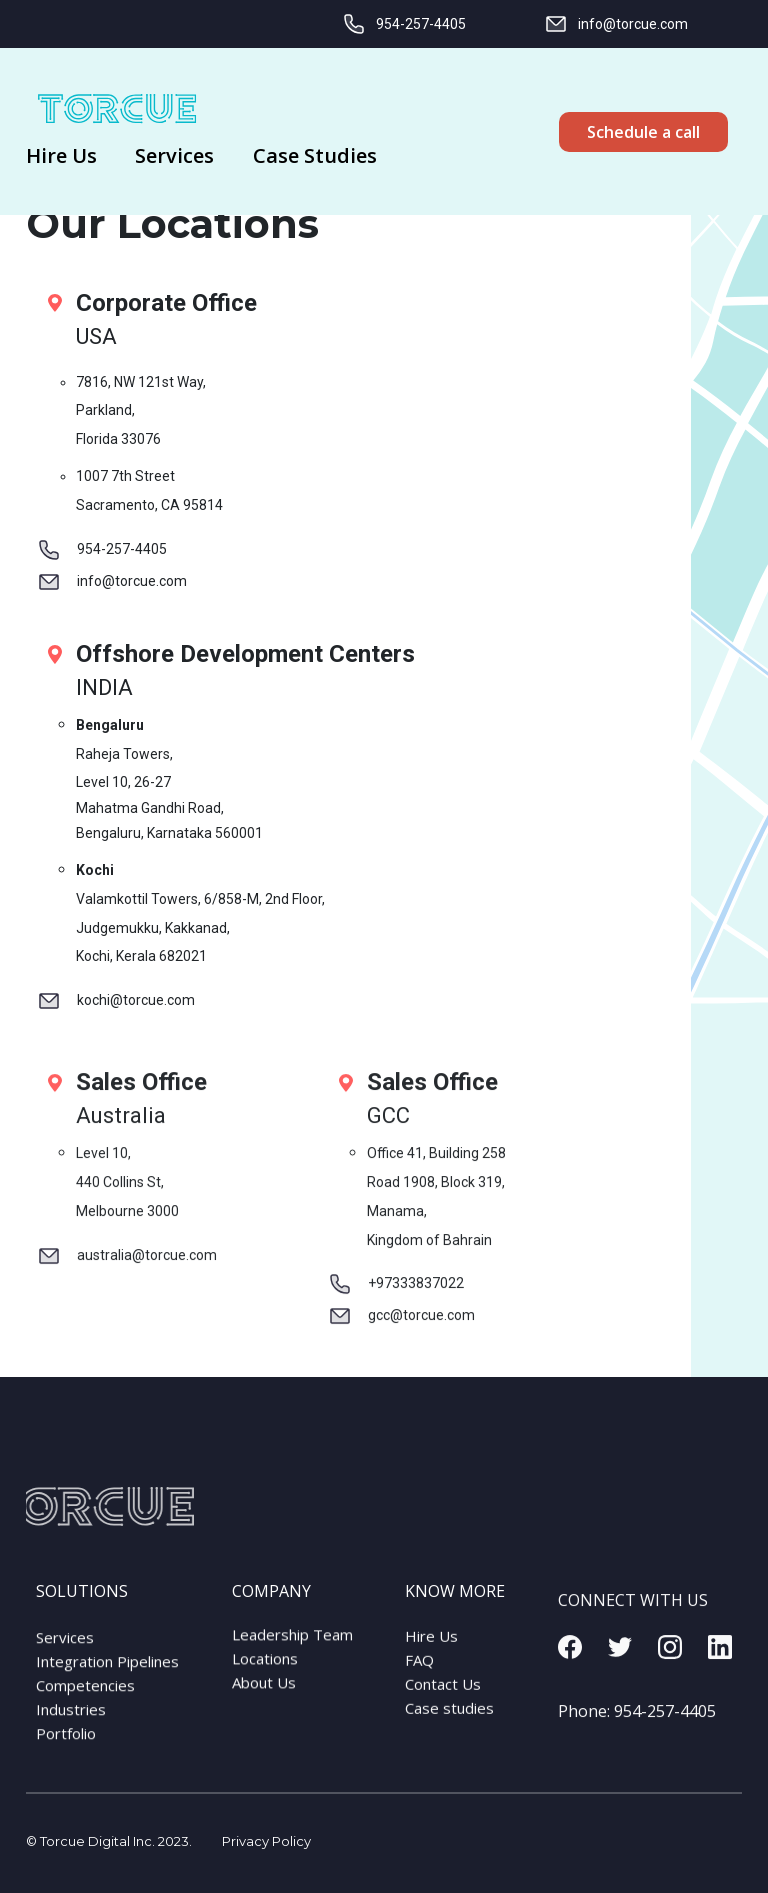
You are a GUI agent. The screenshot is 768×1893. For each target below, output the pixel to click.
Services (65, 1656)
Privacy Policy (266, 1841)
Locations (265, 1670)
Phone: (637, 1735)
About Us (264, 1694)
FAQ (419, 1675)
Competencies (85, 1704)
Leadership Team (292, 1646)
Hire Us (431, 1651)
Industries (71, 1728)
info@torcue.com (616, 24)
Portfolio (66, 1752)
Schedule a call (643, 132)
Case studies (449, 1723)
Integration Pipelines (107, 1680)
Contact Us (443, 1699)
